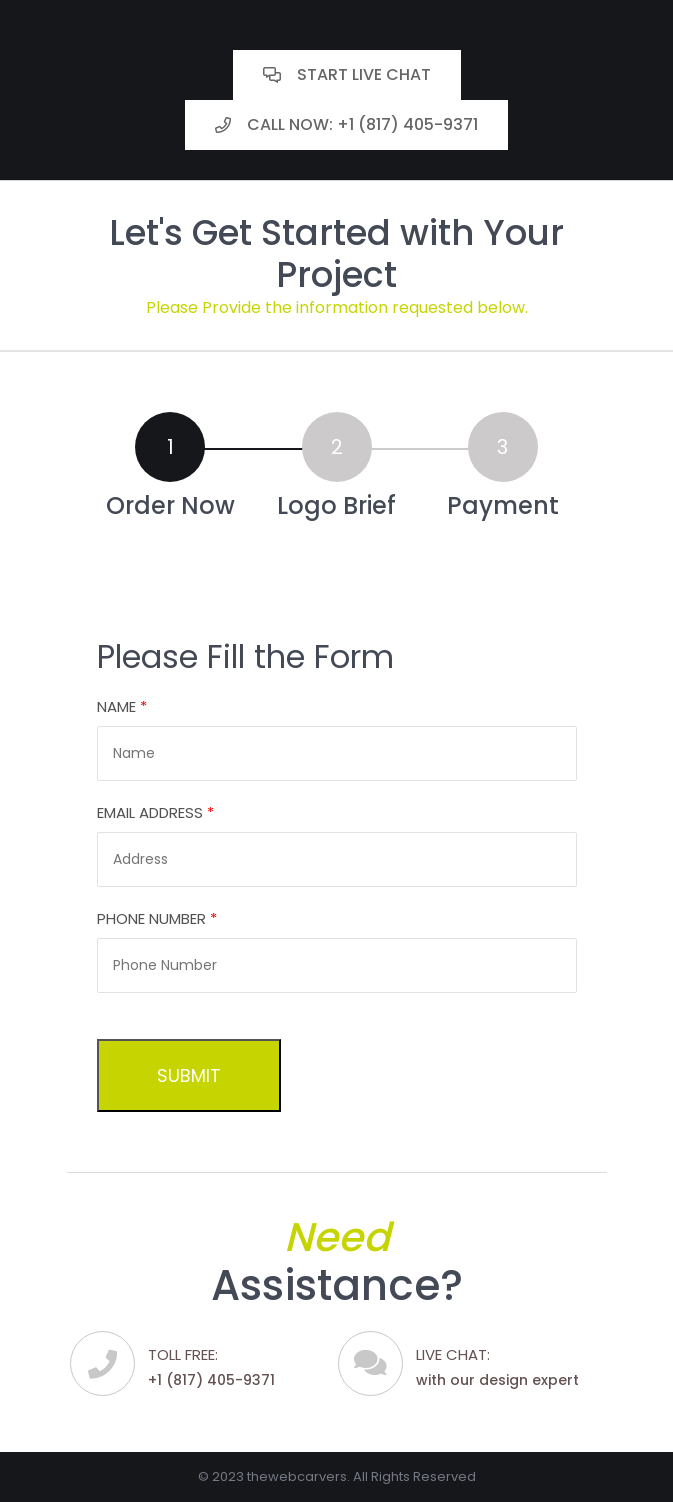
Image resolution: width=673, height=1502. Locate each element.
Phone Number (157, 918)
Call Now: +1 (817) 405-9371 (346, 124)
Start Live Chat (347, 74)
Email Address (155, 812)
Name (122, 706)
